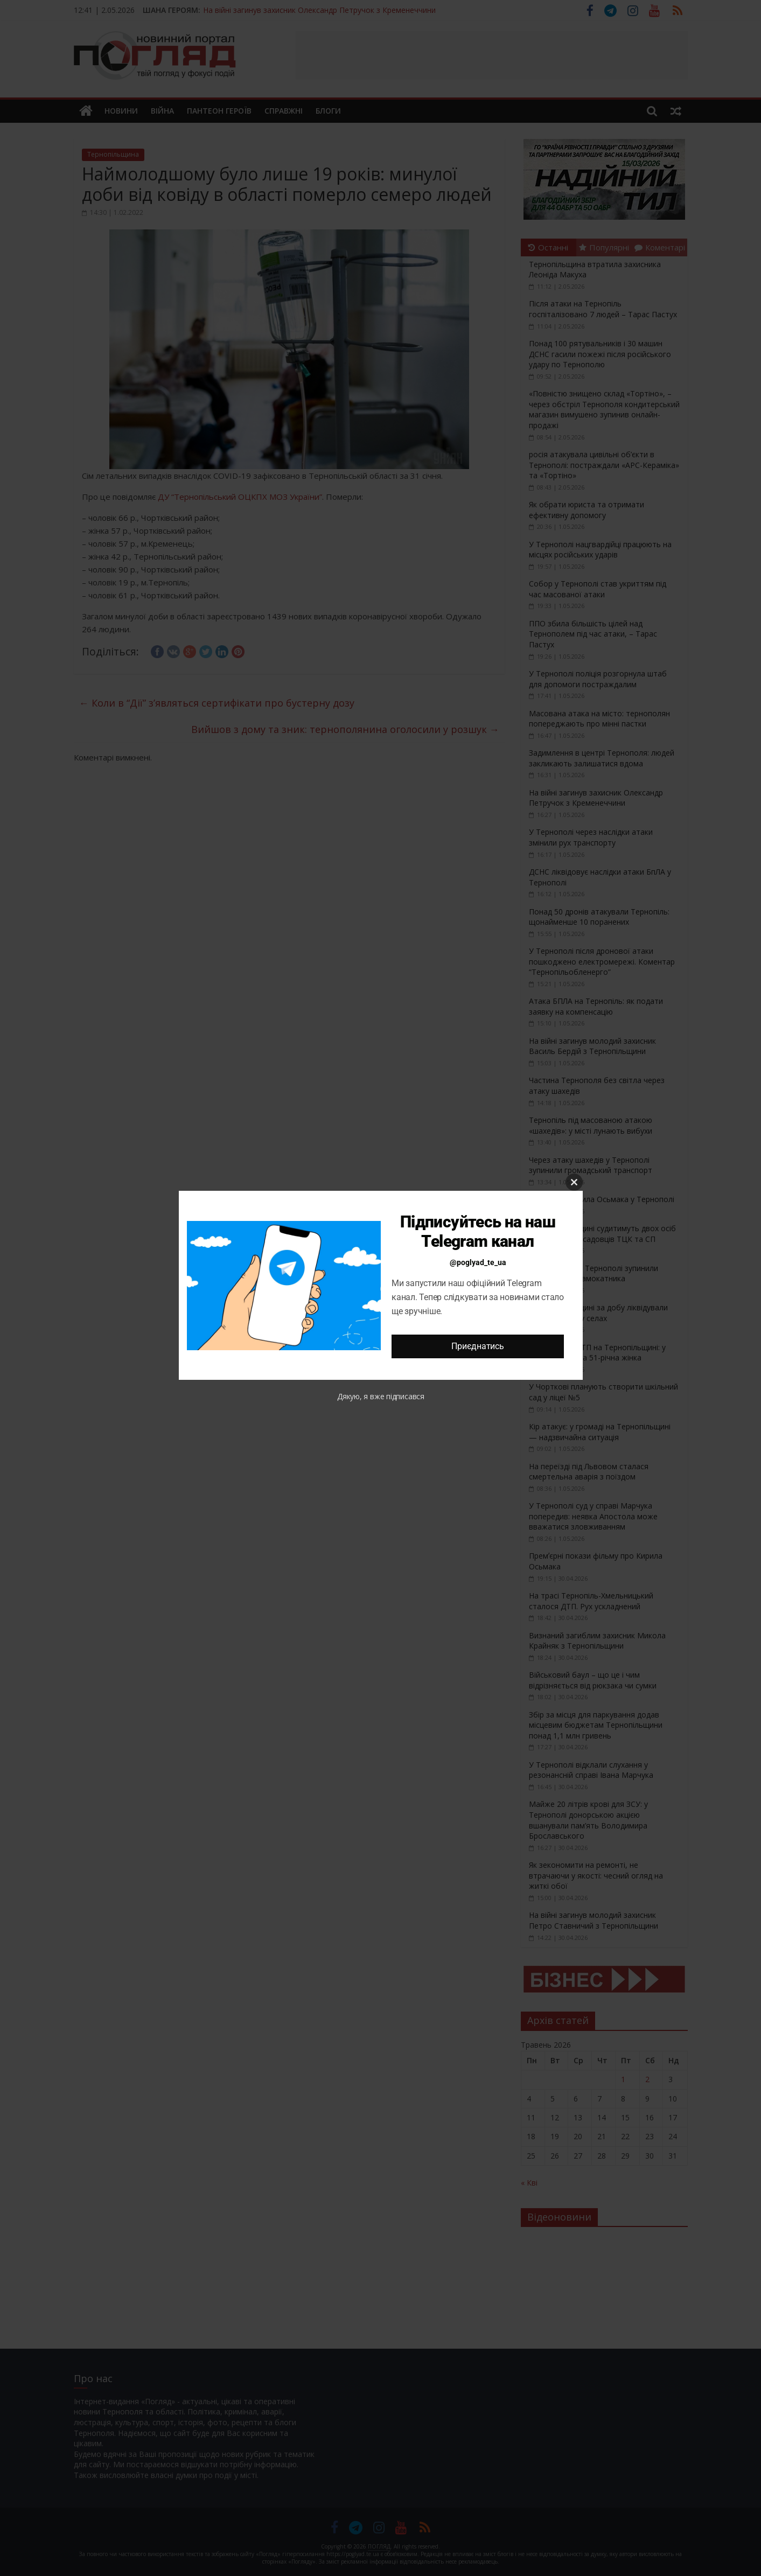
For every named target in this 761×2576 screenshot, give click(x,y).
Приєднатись (477, 1346)
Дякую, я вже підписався (380, 1396)
